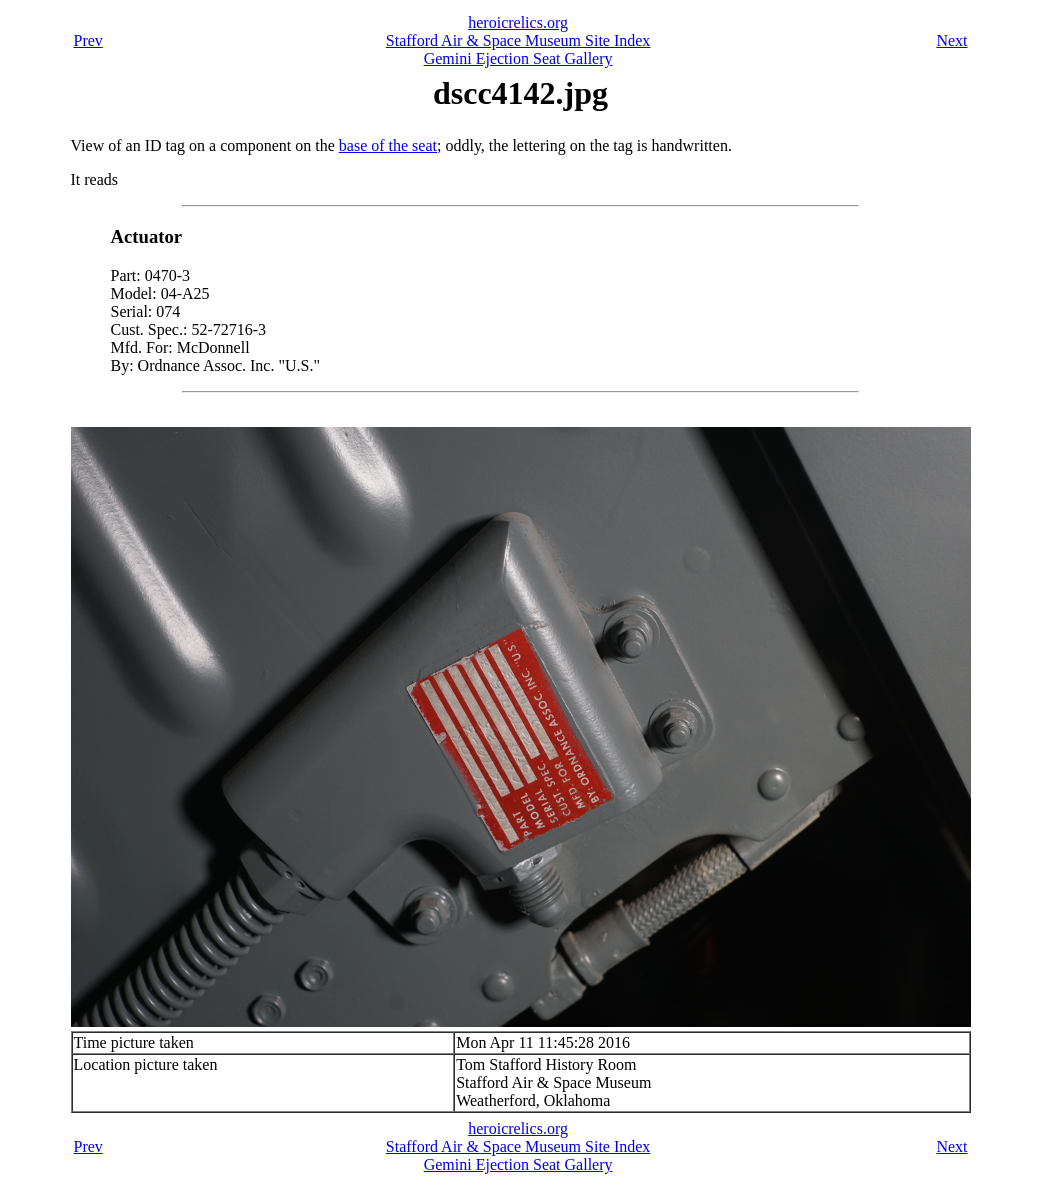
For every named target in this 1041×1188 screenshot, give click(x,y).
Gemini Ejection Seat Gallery (518, 58)
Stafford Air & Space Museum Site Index (518, 40)
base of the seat (388, 145)
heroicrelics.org (518, 22)
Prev (88, 40)
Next (951, 40)
